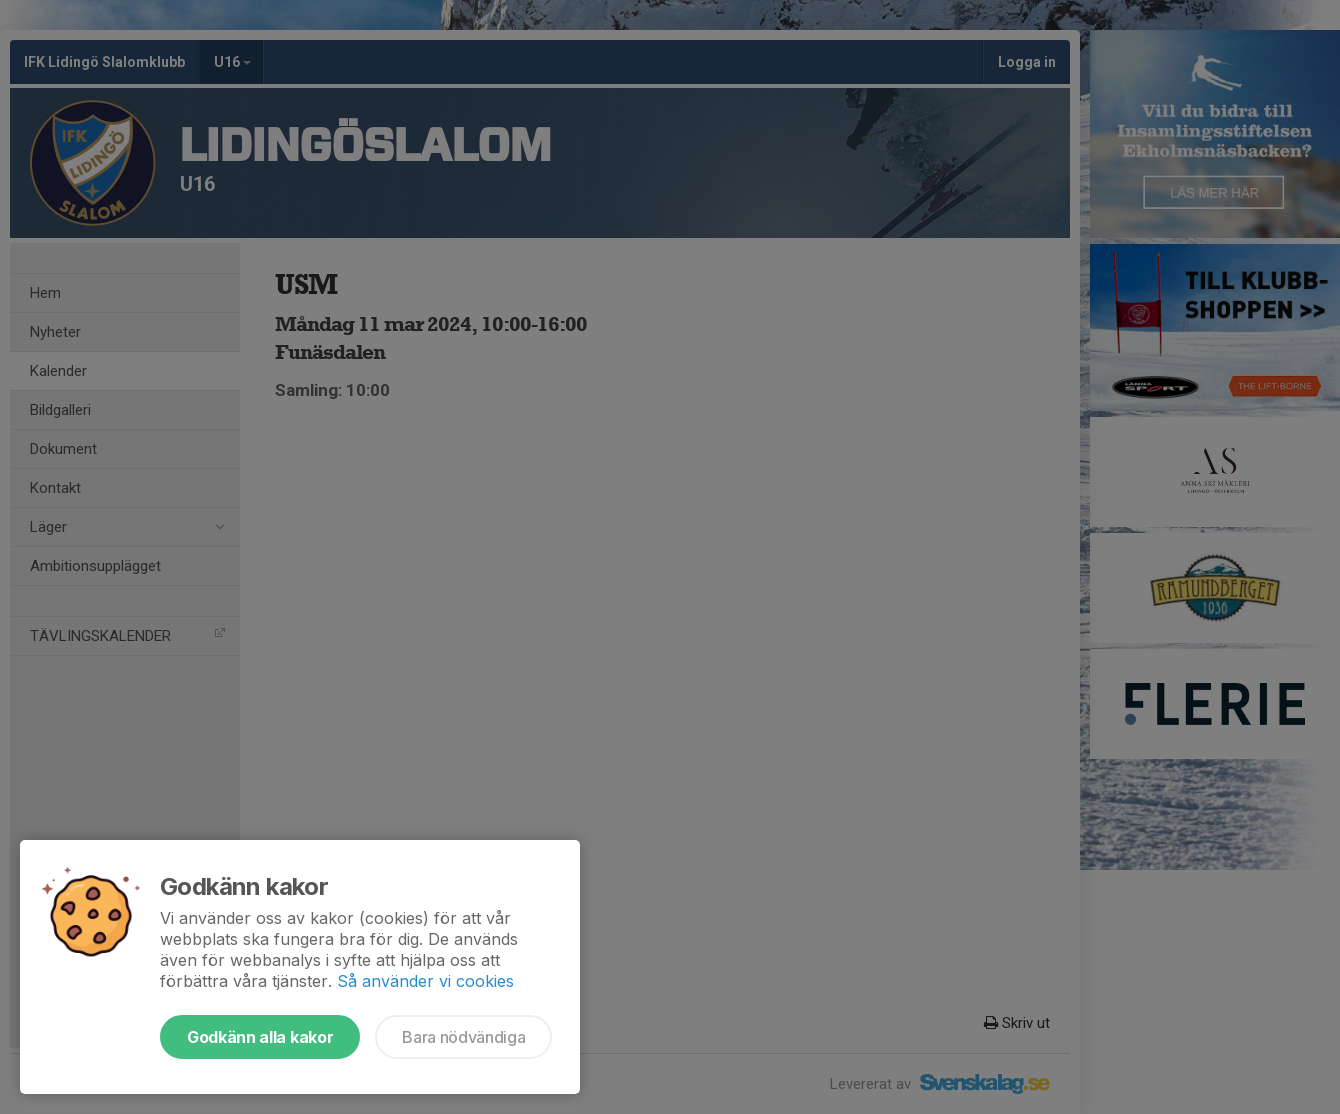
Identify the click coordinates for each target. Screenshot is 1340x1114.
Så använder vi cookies (425, 981)
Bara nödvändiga (463, 1037)
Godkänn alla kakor (260, 1037)
